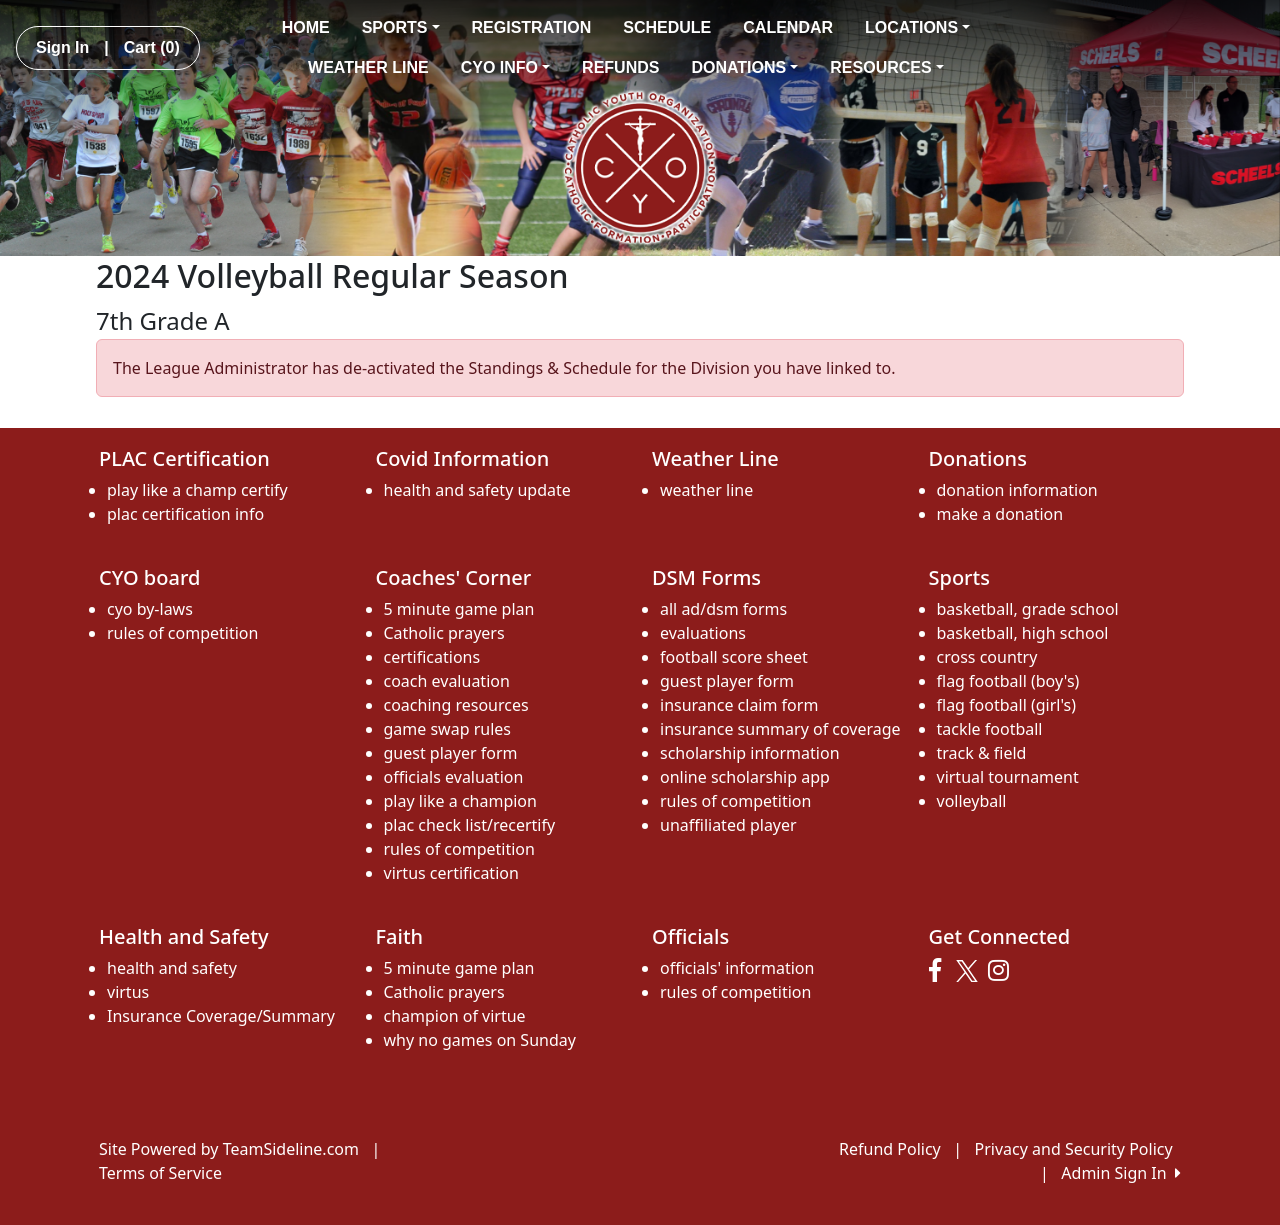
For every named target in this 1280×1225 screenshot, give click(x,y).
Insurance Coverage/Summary (221, 1016)
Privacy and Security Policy (1074, 1149)
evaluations (703, 633)
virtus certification (451, 873)
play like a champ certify (197, 490)
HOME (306, 27)
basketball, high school (1023, 633)
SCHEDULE (667, 27)
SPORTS (401, 27)
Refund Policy (890, 1149)
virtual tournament (1008, 777)
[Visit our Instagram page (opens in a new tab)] (1003, 971)
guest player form (451, 753)
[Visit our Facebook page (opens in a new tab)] (940, 971)
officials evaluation (454, 777)
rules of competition (182, 633)
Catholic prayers (444, 633)
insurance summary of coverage (780, 729)
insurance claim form (739, 705)
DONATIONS (744, 67)
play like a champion (460, 801)
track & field (982, 753)
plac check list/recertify (470, 825)
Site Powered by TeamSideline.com (229, 1149)
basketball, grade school (1028, 609)
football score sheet (734, 657)
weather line (706, 490)
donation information (1017, 490)
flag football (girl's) (1007, 705)
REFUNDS (620, 67)
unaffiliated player (728, 825)
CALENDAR (788, 27)
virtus (128, 992)
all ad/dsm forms (723, 609)
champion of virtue (455, 1016)
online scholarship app (745, 777)
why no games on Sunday (480, 1040)
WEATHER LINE (368, 67)
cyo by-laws (150, 609)
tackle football (990, 729)
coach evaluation (447, 681)
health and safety (172, 968)
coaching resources (456, 705)
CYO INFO (505, 67)
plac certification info (185, 514)
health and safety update (477, 490)
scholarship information (750, 753)
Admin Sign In (1121, 1173)
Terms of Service (160, 1173)
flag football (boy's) (1008, 681)
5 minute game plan (459, 609)
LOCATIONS (917, 27)
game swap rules (448, 729)
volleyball (972, 801)
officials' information (737, 968)
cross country (987, 657)
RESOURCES (886, 67)
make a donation (1000, 514)
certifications (432, 657)
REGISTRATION (532, 27)
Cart (152, 47)
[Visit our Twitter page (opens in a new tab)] (969, 971)
